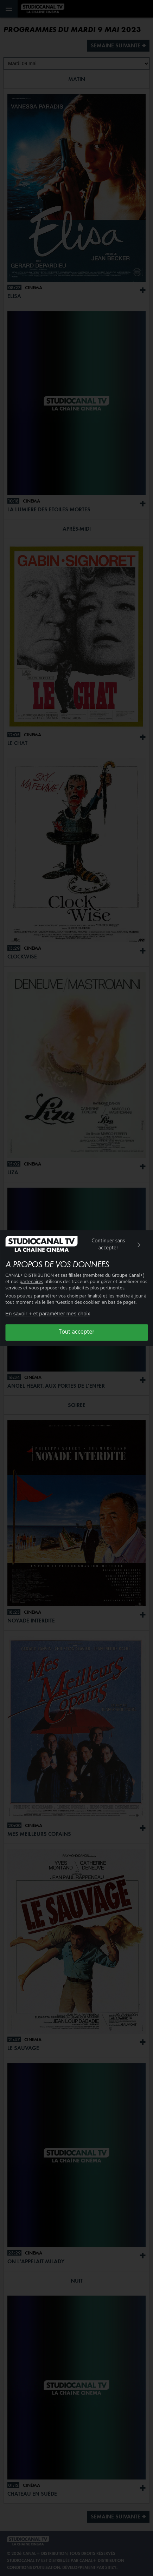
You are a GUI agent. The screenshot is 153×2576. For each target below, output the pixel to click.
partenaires (31, 1282)
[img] (139, 1244)
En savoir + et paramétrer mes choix (47, 1313)
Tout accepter (76, 1332)
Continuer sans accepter (117, 1244)
